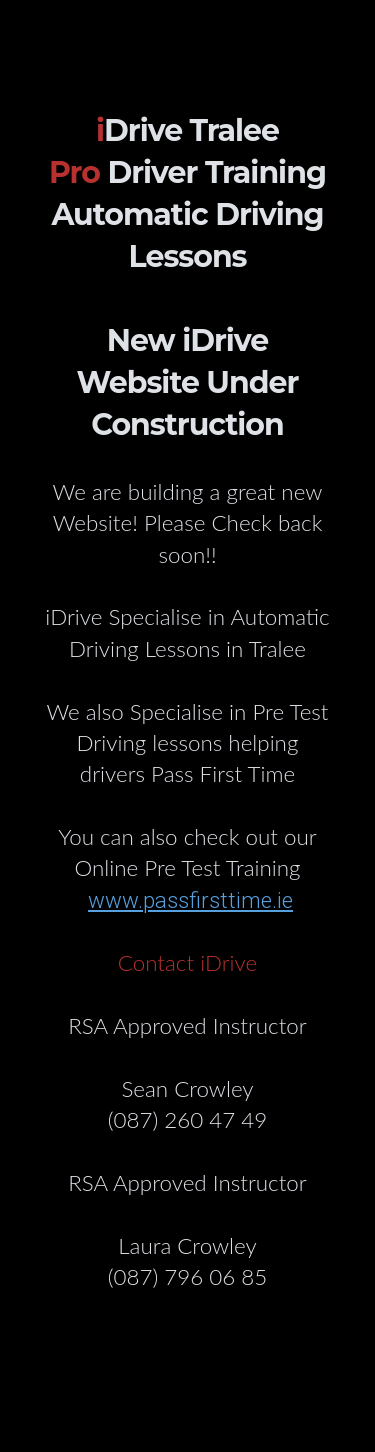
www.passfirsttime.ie (190, 900)
